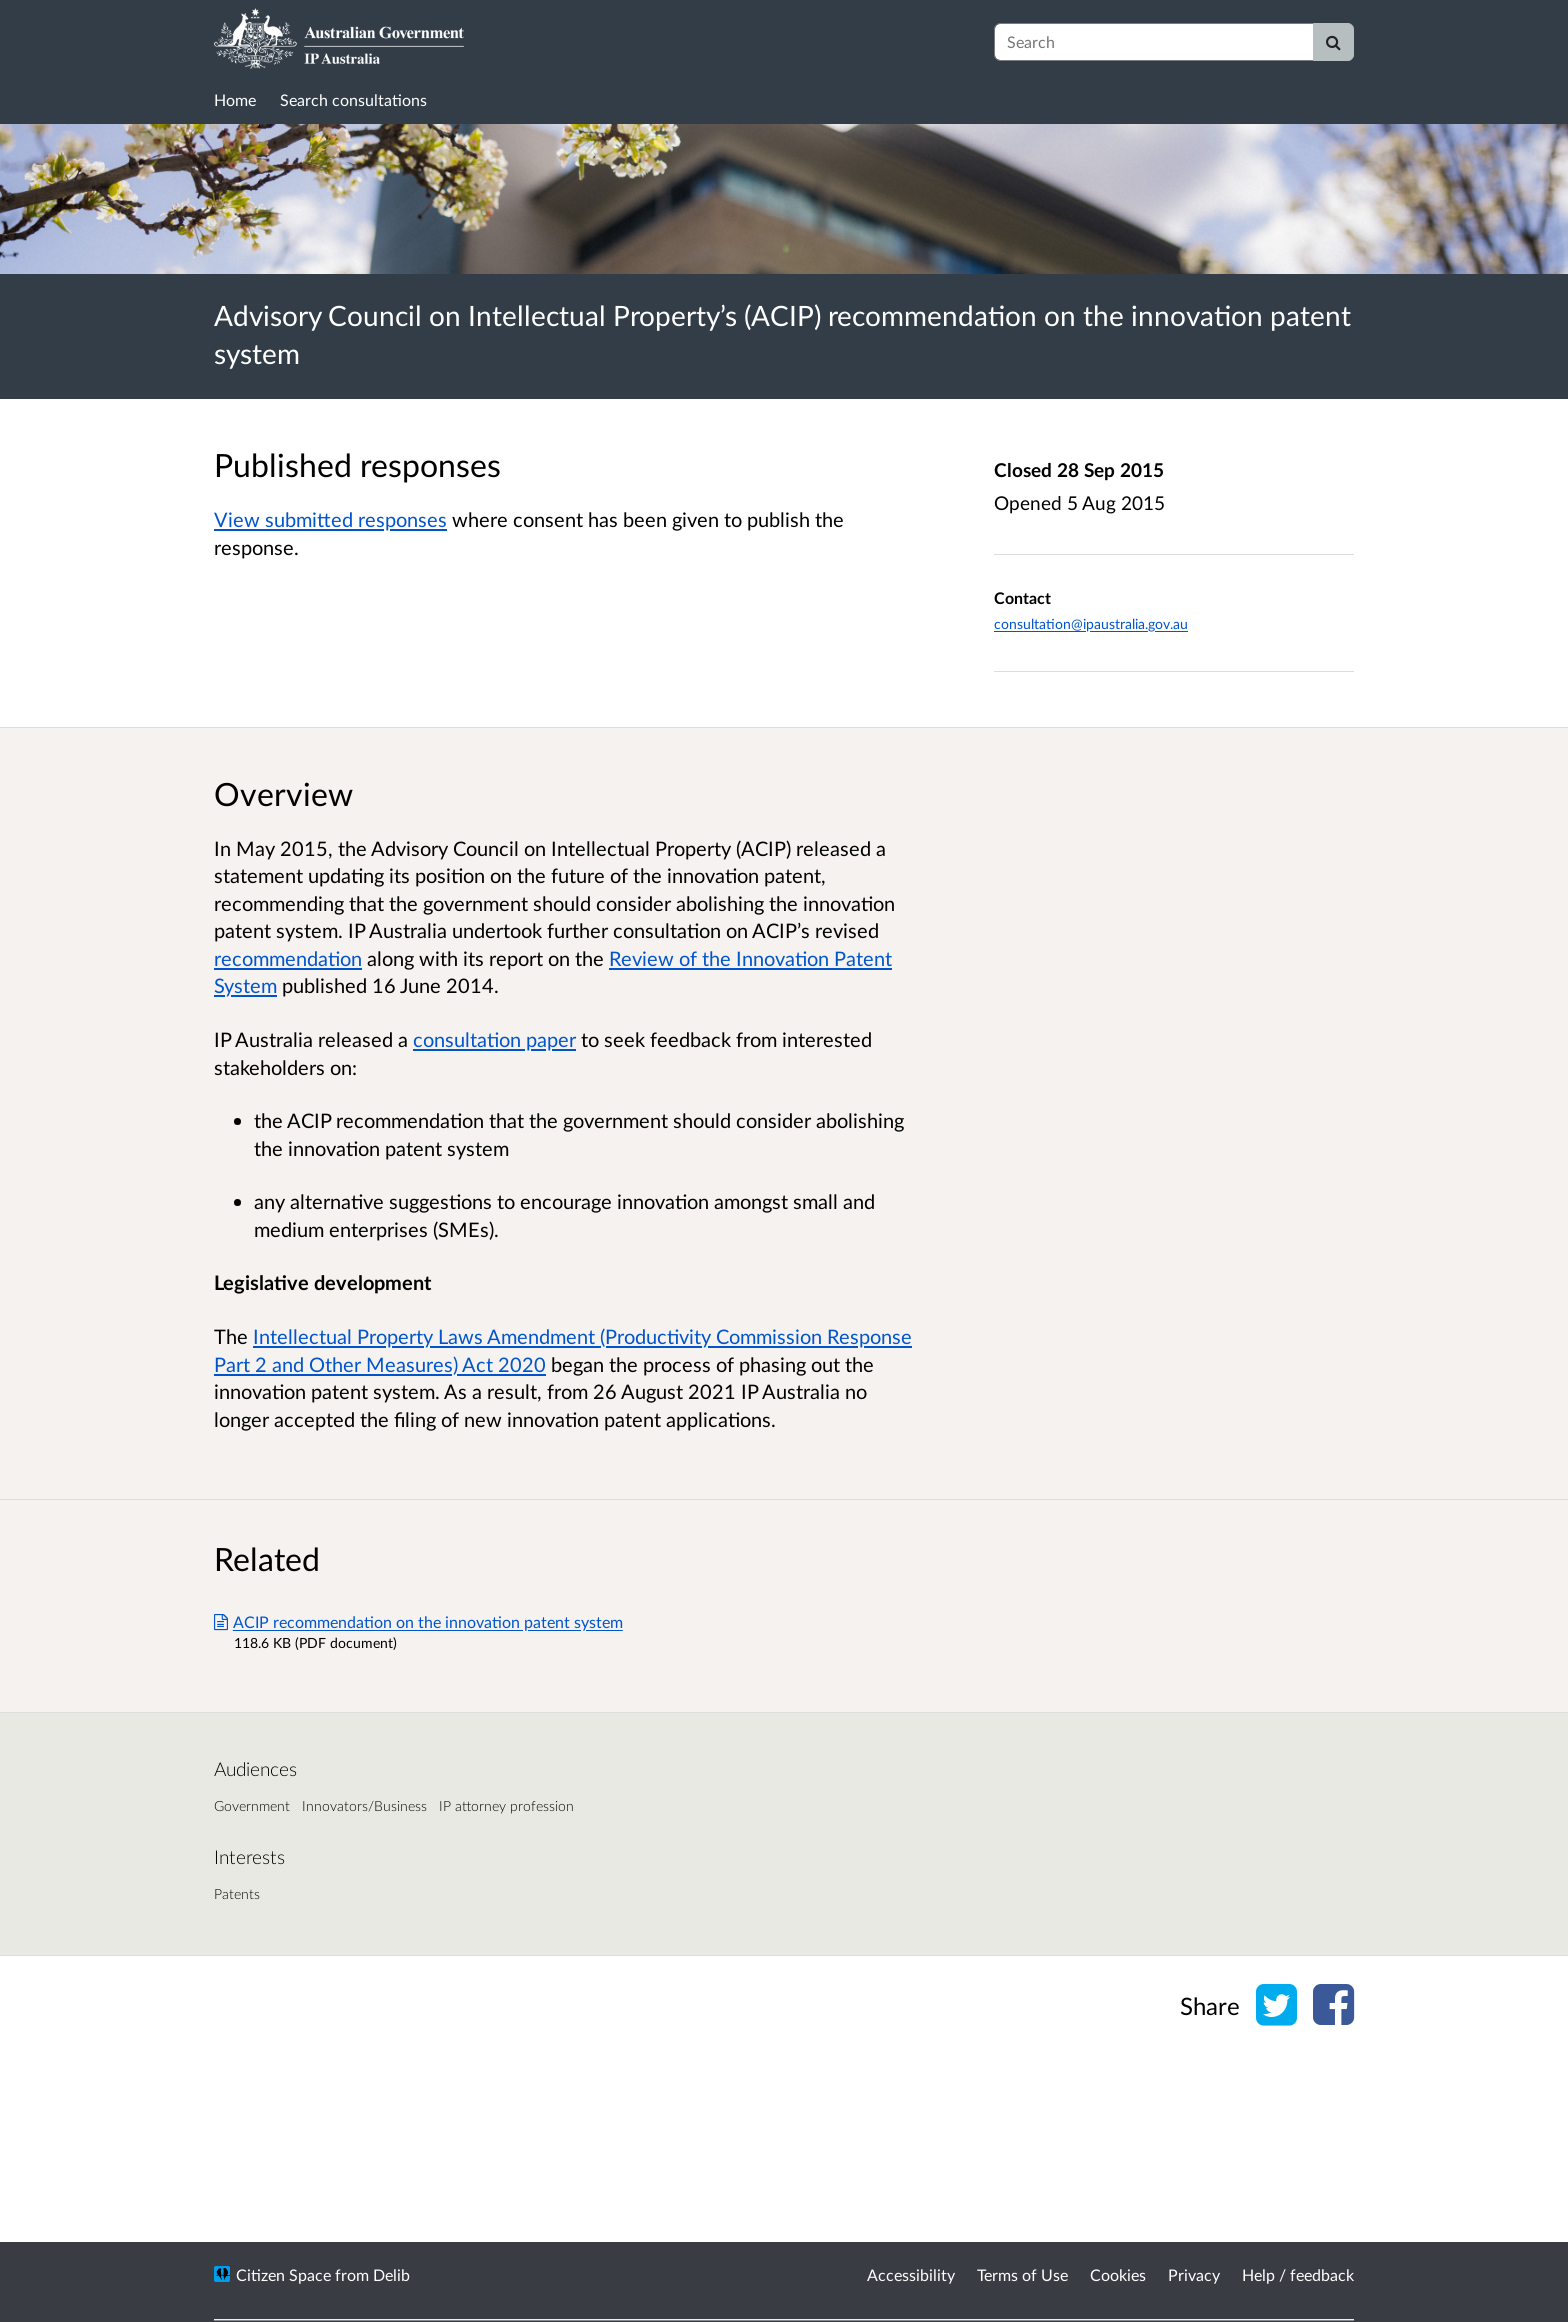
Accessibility (911, 2274)
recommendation (288, 958)
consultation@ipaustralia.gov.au (1091, 623)
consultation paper (494, 1039)
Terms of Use (1022, 2274)
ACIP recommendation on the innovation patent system (418, 1621)
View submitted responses (330, 519)
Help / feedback (1298, 2274)
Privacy (1194, 2274)
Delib (391, 2274)
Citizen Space (283, 2274)
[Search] (1333, 42)
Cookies (1118, 2274)
